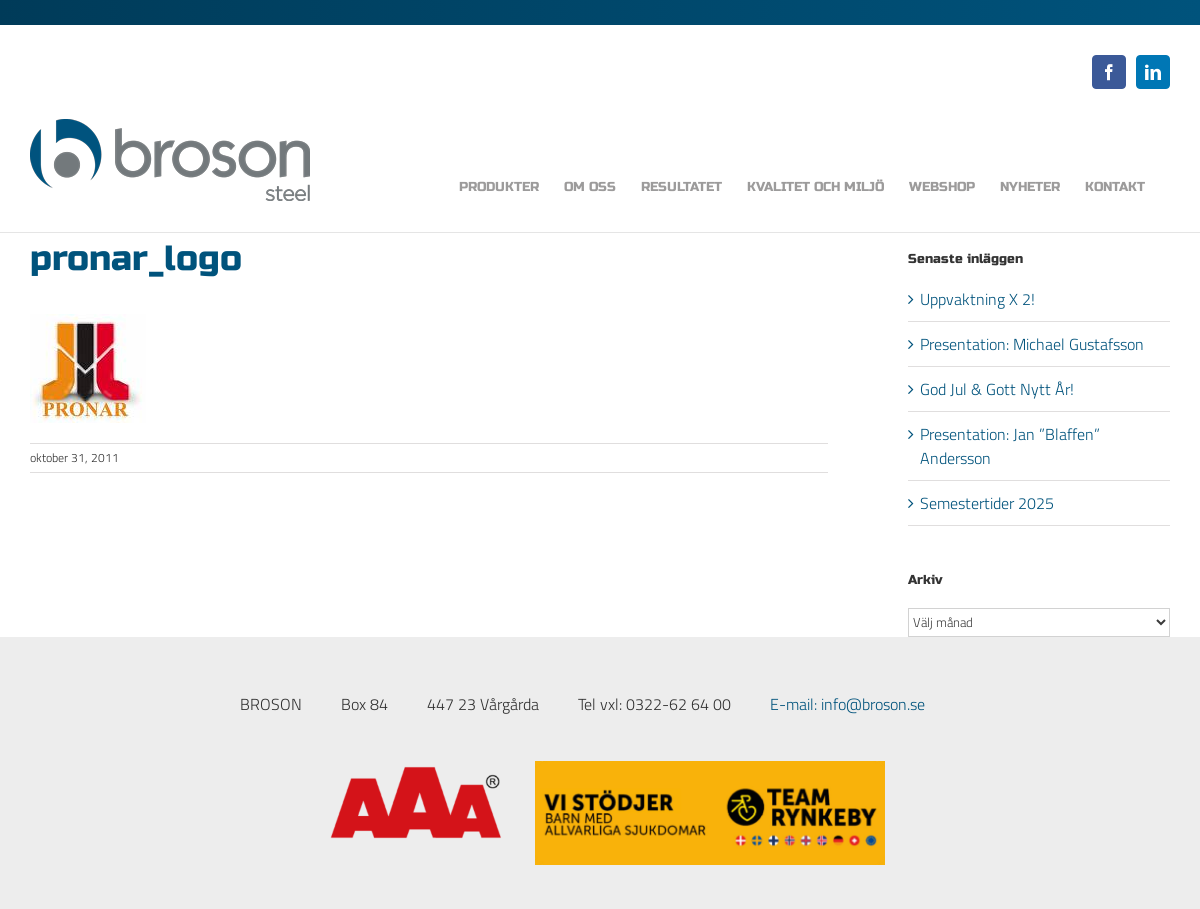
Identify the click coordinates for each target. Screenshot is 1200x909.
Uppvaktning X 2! (977, 299)
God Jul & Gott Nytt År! (997, 389)
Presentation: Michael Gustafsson (1032, 344)
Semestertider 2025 (987, 503)
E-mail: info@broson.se (847, 704)
